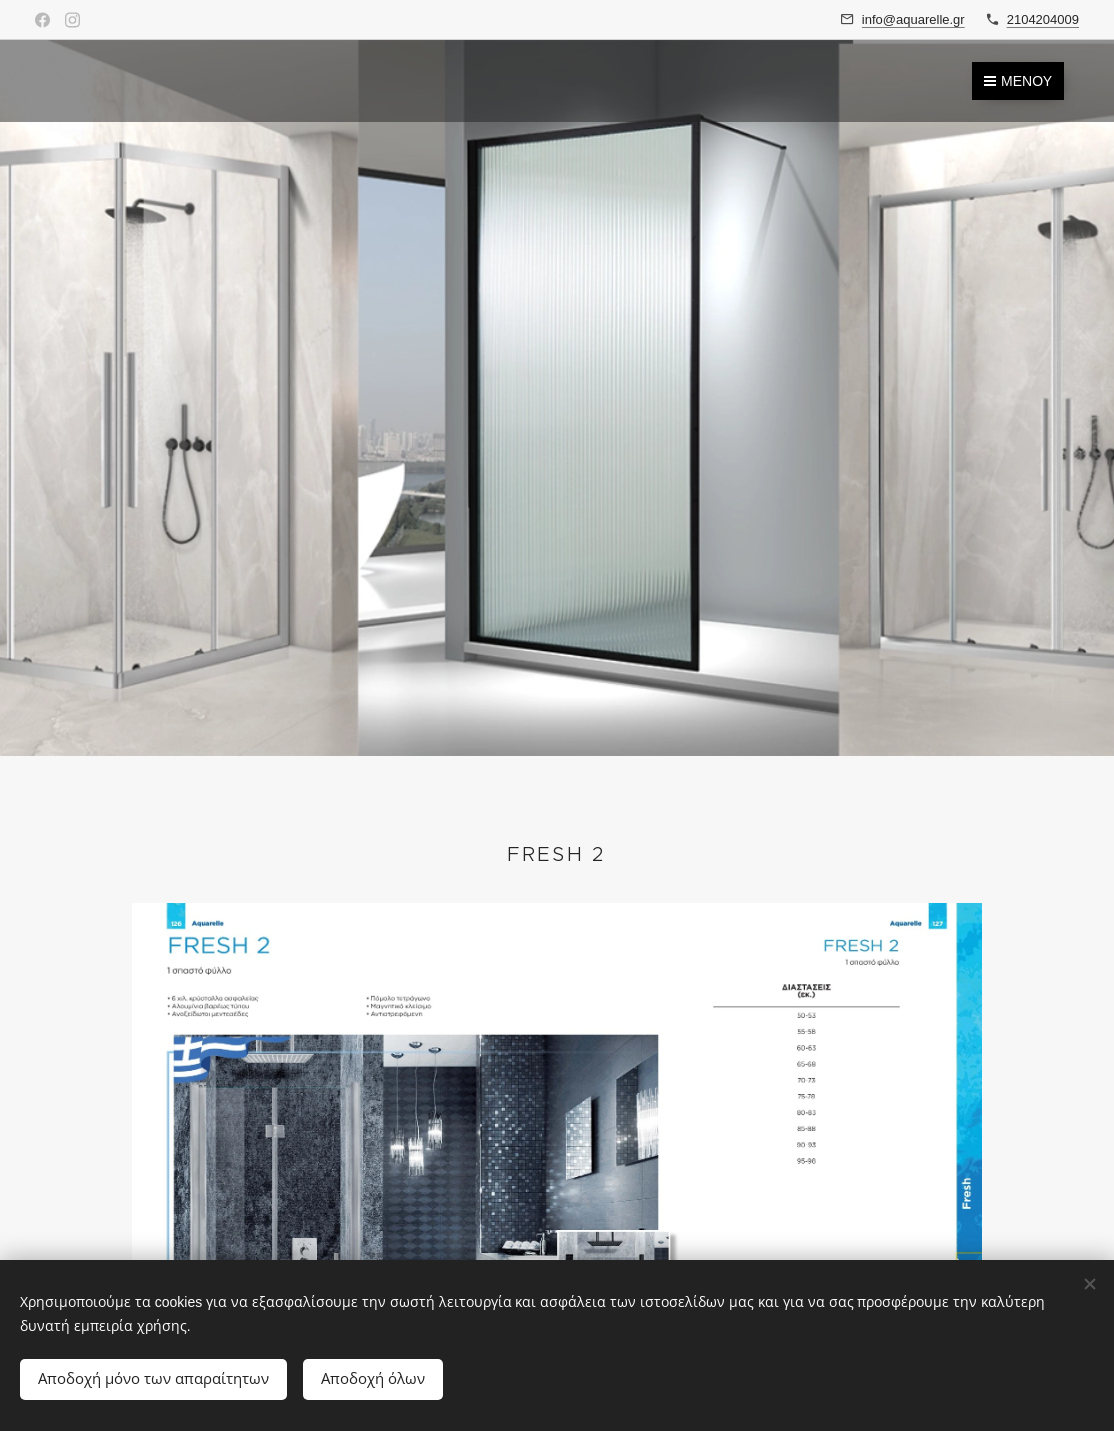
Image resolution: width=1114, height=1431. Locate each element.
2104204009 (1043, 19)
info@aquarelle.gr (913, 19)
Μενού (1018, 81)
